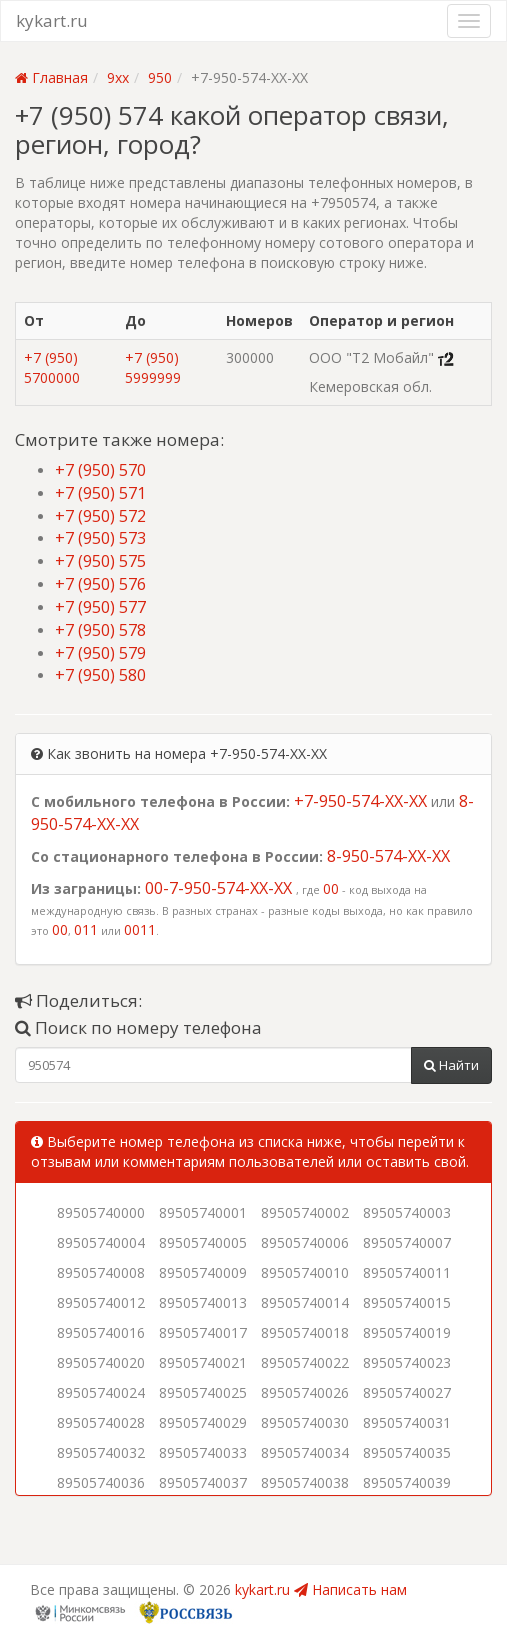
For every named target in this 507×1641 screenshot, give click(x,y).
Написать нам (350, 1589)
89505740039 (407, 1482)
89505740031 (407, 1422)
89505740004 (101, 1242)
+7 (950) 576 (100, 584)
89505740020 (101, 1362)
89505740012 (101, 1302)
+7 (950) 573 (100, 538)
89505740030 (305, 1422)
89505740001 (203, 1212)
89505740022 (305, 1362)
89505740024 (101, 1392)
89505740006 (305, 1242)
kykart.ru (52, 20)
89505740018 (305, 1332)
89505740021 (203, 1362)
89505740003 (407, 1212)
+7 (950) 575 (100, 561)
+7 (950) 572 (100, 516)
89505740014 (305, 1302)
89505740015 (407, 1302)
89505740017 (203, 1332)
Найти (451, 1065)
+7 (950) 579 (100, 653)
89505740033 (203, 1452)
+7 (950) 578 (100, 630)
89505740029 (203, 1422)
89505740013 (203, 1302)
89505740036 (101, 1482)
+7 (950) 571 (100, 493)
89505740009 (203, 1272)
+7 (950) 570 (100, 470)
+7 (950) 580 (100, 675)
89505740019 (407, 1332)
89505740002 (305, 1212)
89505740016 (101, 1332)
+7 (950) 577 (100, 607)
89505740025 (203, 1392)
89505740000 (101, 1212)
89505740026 (305, 1392)
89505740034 (305, 1452)
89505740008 (101, 1272)
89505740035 (407, 1452)
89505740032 (101, 1452)
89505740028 (101, 1422)
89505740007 (407, 1242)
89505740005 (203, 1242)
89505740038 (305, 1482)
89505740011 (407, 1272)
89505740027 (407, 1392)
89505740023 (407, 1362)
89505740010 (305, 1272)
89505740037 (203, 1482)
